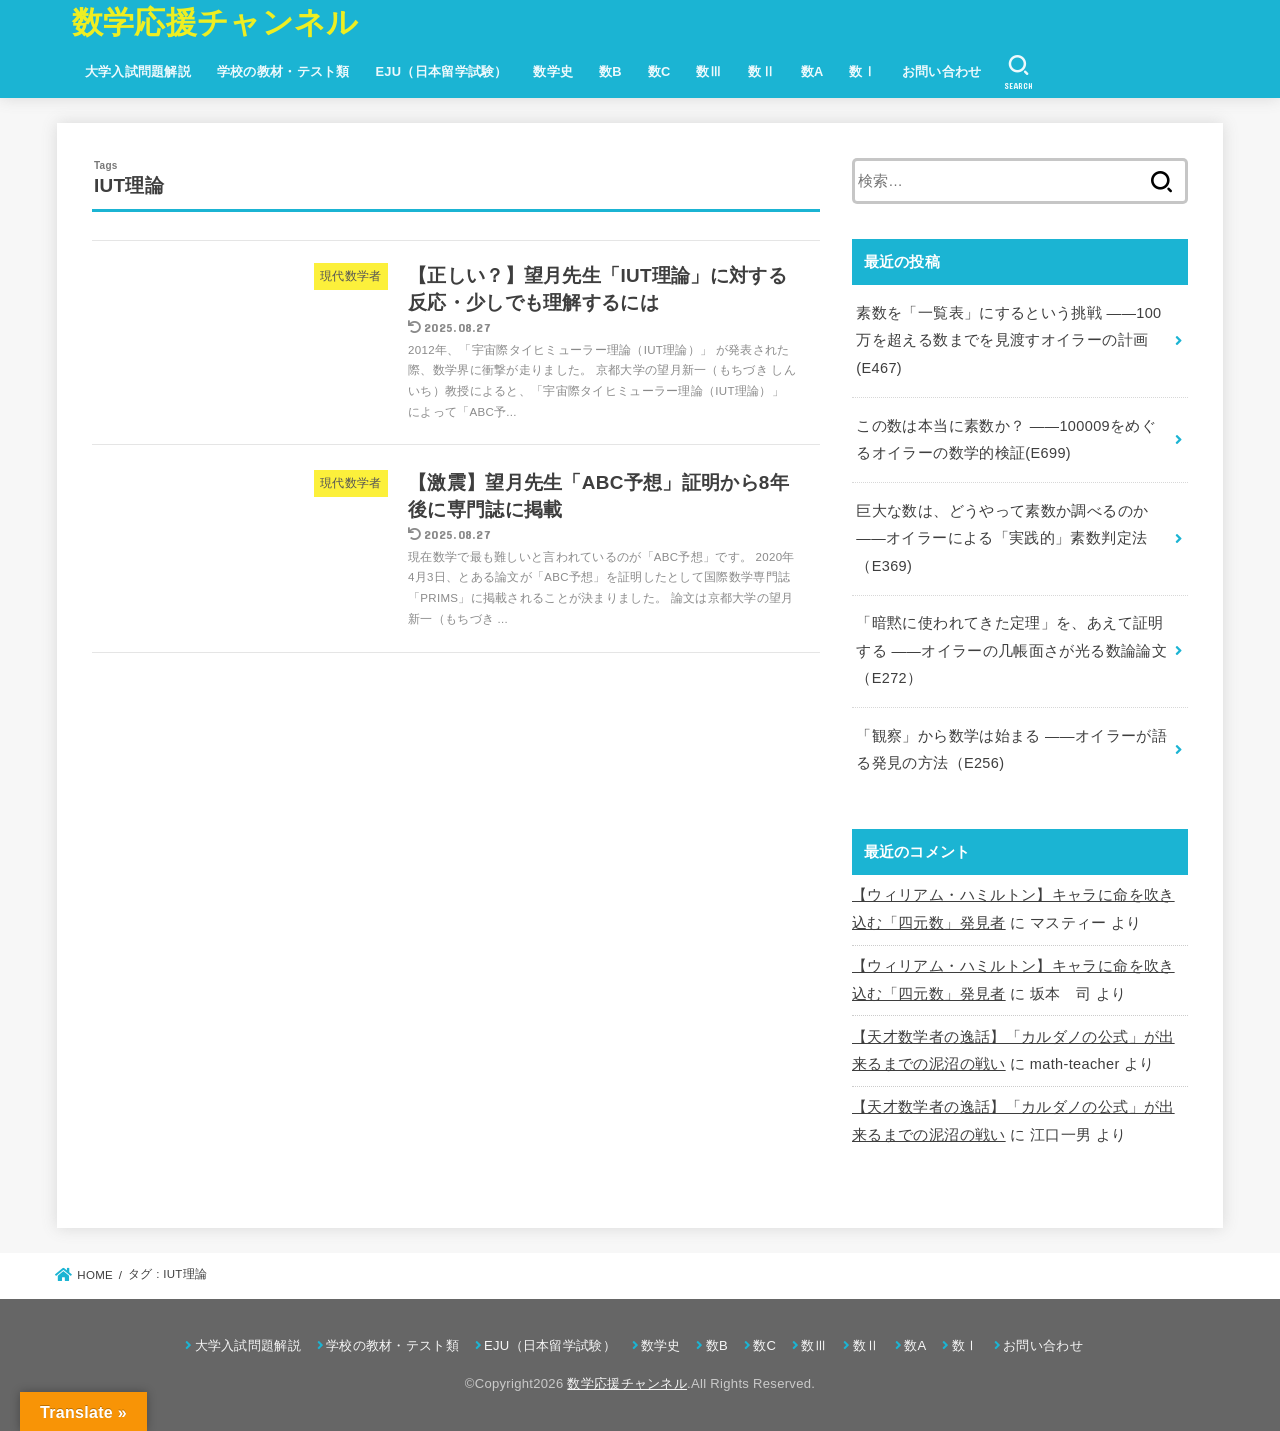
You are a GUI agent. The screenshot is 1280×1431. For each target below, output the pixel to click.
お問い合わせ (942, 71)
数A (812, 71)
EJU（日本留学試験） (441, 71)
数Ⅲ (709, 71)
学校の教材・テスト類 (283, 71)
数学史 (553, 71)
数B (610, 71)
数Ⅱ (761, 71)
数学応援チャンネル (215, 22)
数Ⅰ (862, 71)
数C (659, 71)
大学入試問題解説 (138, 71)
